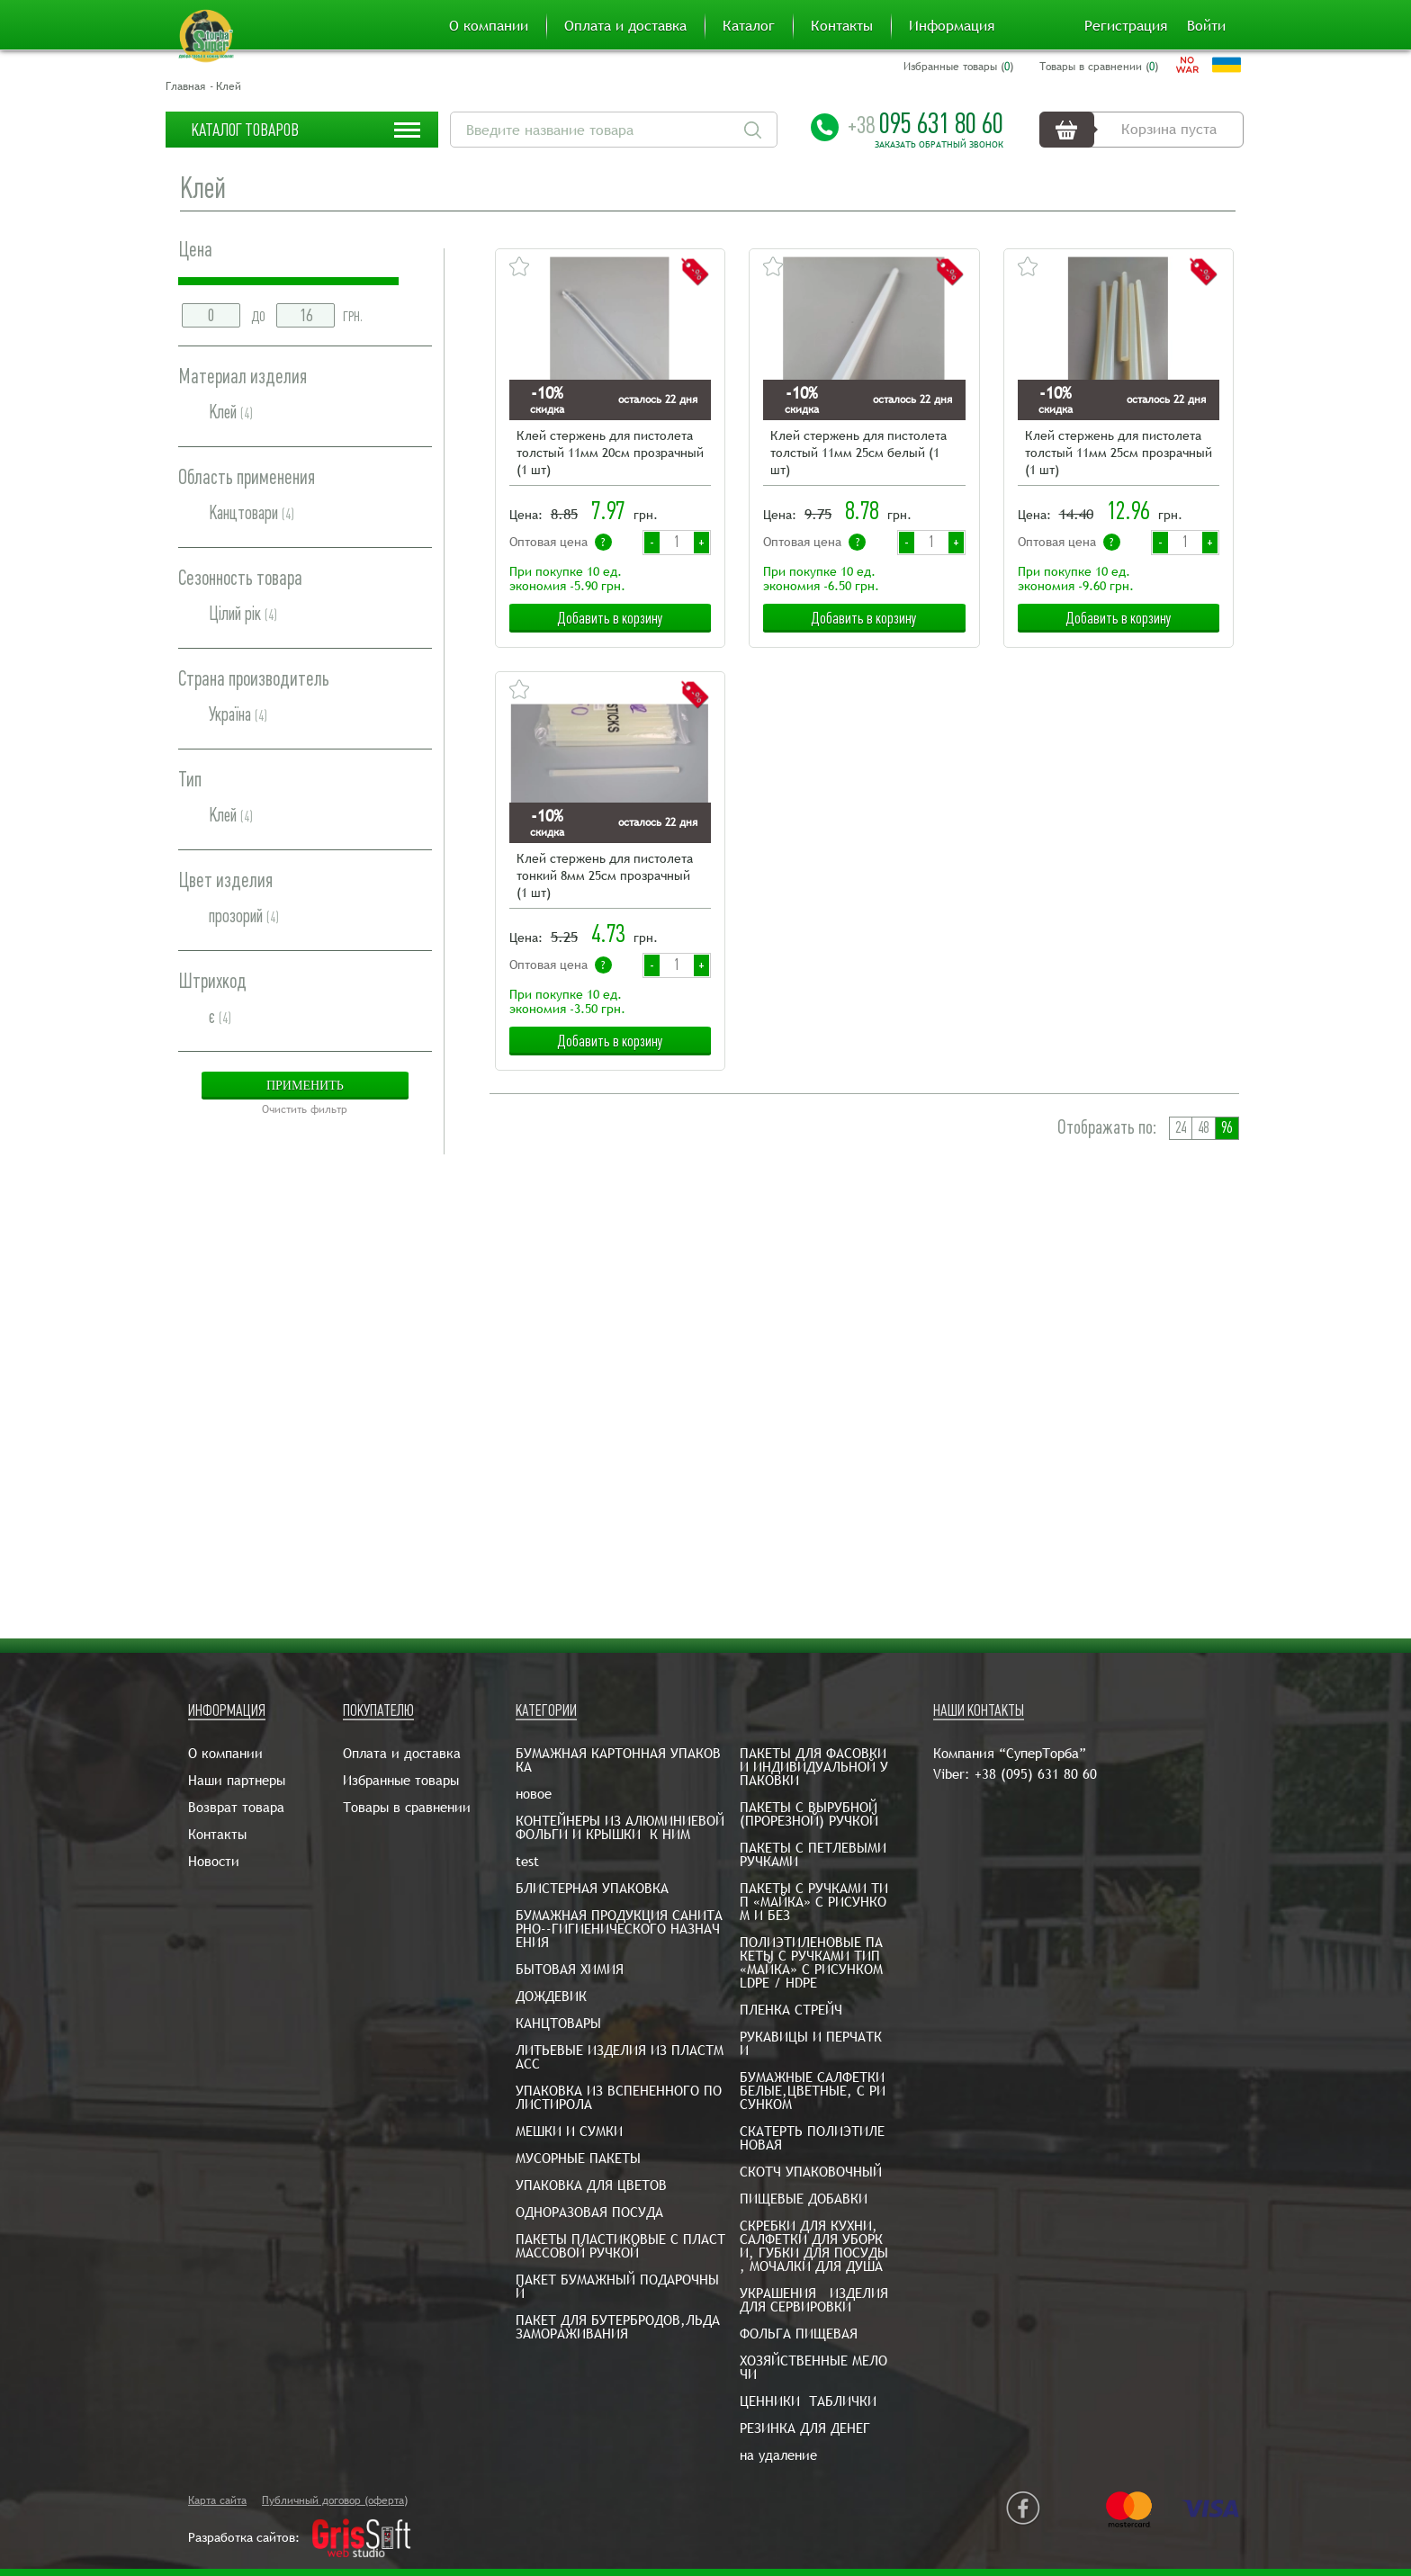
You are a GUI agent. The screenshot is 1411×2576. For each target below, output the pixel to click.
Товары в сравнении (407, 1807)
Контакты (842, 26)
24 (1180, 1127)
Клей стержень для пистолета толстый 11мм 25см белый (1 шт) (858, 452)
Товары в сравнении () (1098, 66)
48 (1203, 1127)
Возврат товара (236, 1807)
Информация (951, 26)
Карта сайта (217, 2500)
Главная (185, 86)
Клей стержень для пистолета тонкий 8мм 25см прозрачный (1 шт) (605, 875)
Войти (1206, 26)
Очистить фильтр (304, 1109)
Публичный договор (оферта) (335, 2500)
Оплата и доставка (625, 26)
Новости (213, 1861)
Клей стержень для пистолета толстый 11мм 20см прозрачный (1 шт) (610, 452)
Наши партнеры (236, 1780)
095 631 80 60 (925, 123)
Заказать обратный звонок (939, 144)
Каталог (749, 26)
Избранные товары (401, 1780)
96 (1226, 1127)
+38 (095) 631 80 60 (1036, 1774)
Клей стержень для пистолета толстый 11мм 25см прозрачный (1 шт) (1118, 452)
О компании (488, 26)
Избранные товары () (958, 66)
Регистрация (1125, 26)
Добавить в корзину (610, 618)
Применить (305, 1085)
